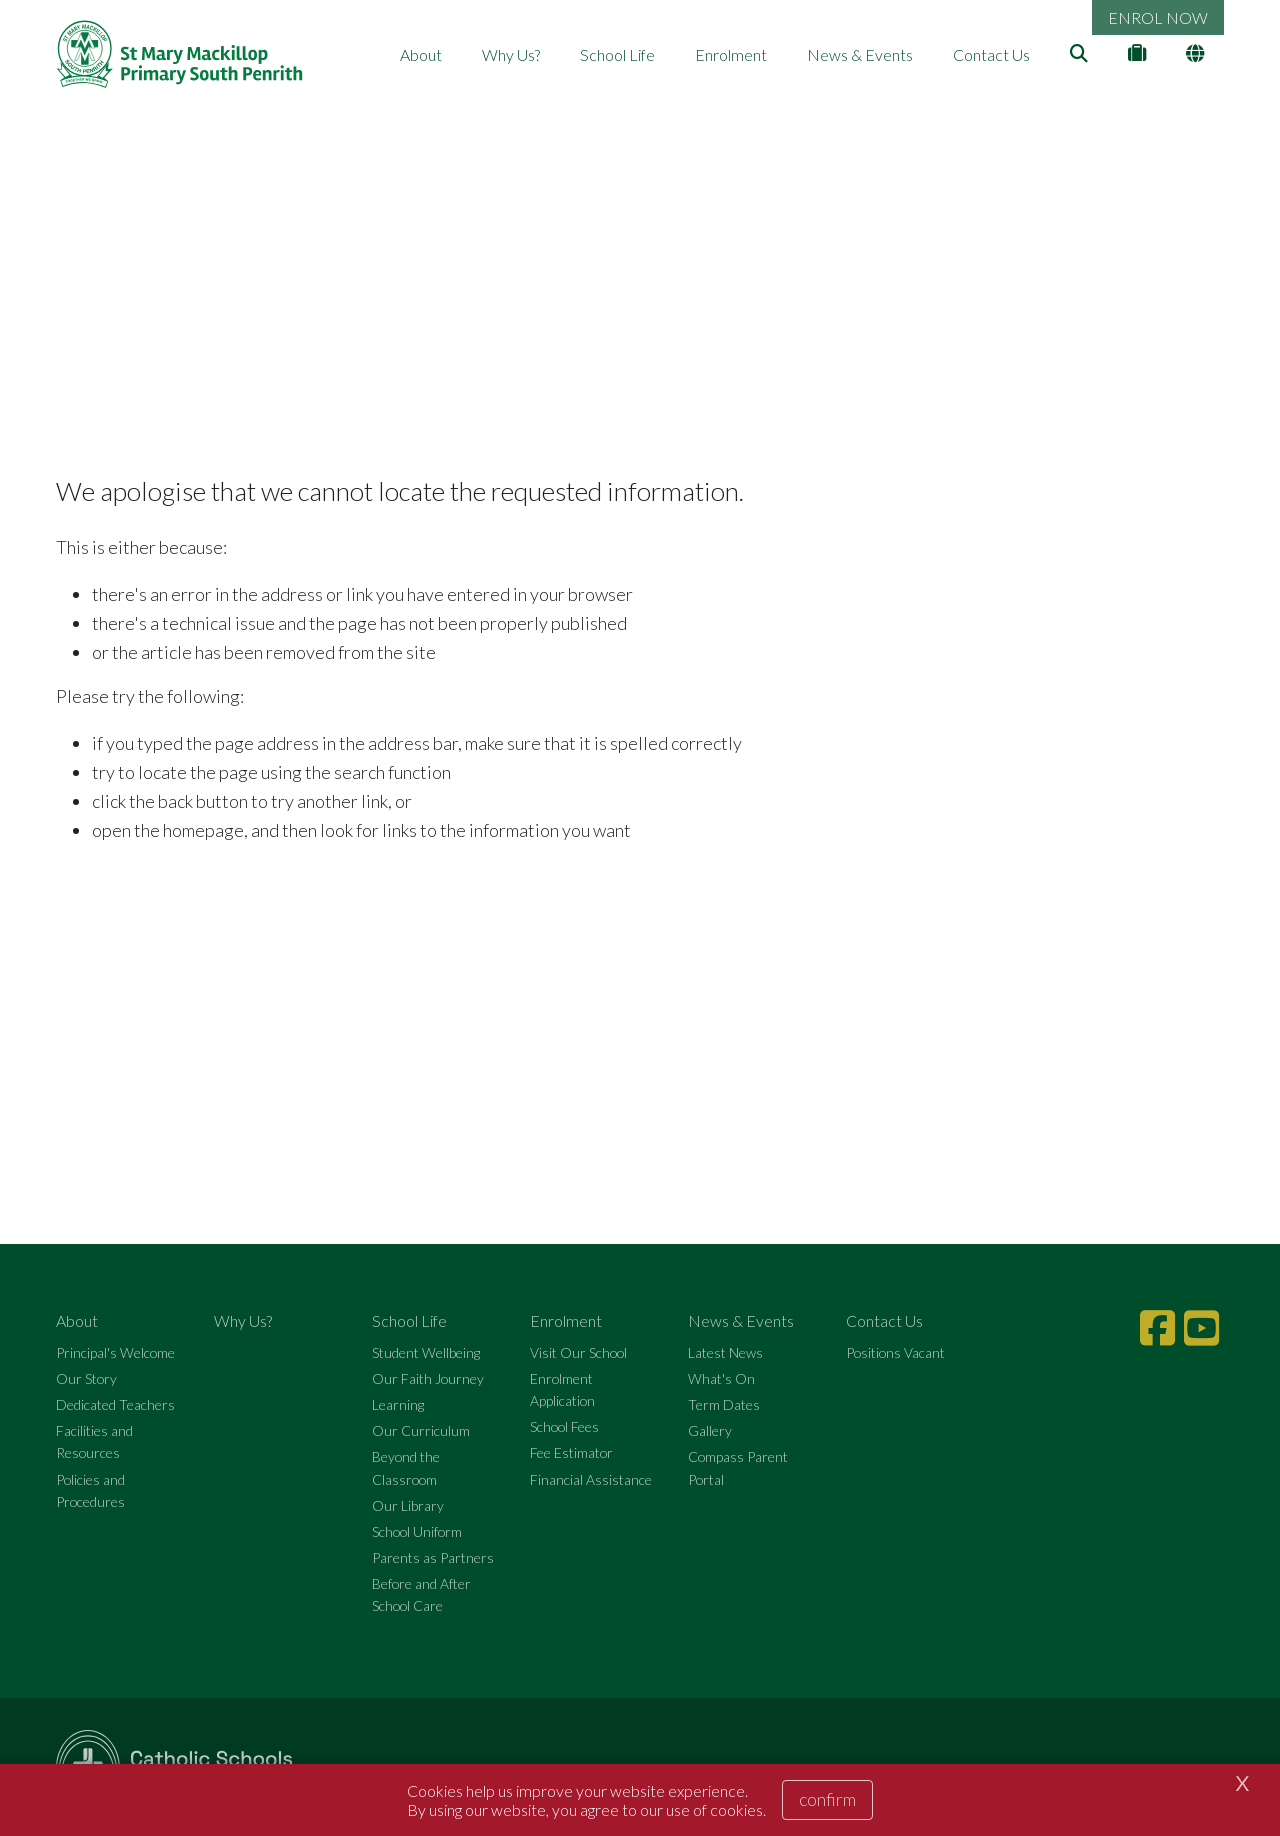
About (421, 54)
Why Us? (511, 54)
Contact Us (991, 54)
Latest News (725, 1352)
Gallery (710, 1430)
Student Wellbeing (426, 1352)
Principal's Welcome (115, 1352)
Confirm (827, 1799)
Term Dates (724, 1404)
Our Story (86, 1378)
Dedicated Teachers (115, 1404)
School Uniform (417, 1531)
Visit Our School (578, 1352)
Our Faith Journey (428, 1378)
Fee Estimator (571, 1452)
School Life (617, 54)
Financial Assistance (591, 1479)
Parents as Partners (433, 1557)
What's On (721, 1378)
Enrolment (731, 54)
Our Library (408, 1505)
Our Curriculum (421, 1430)
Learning (398, 1404)
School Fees (564, 1426)
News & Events (860, 54)
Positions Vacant (895, 1352)
